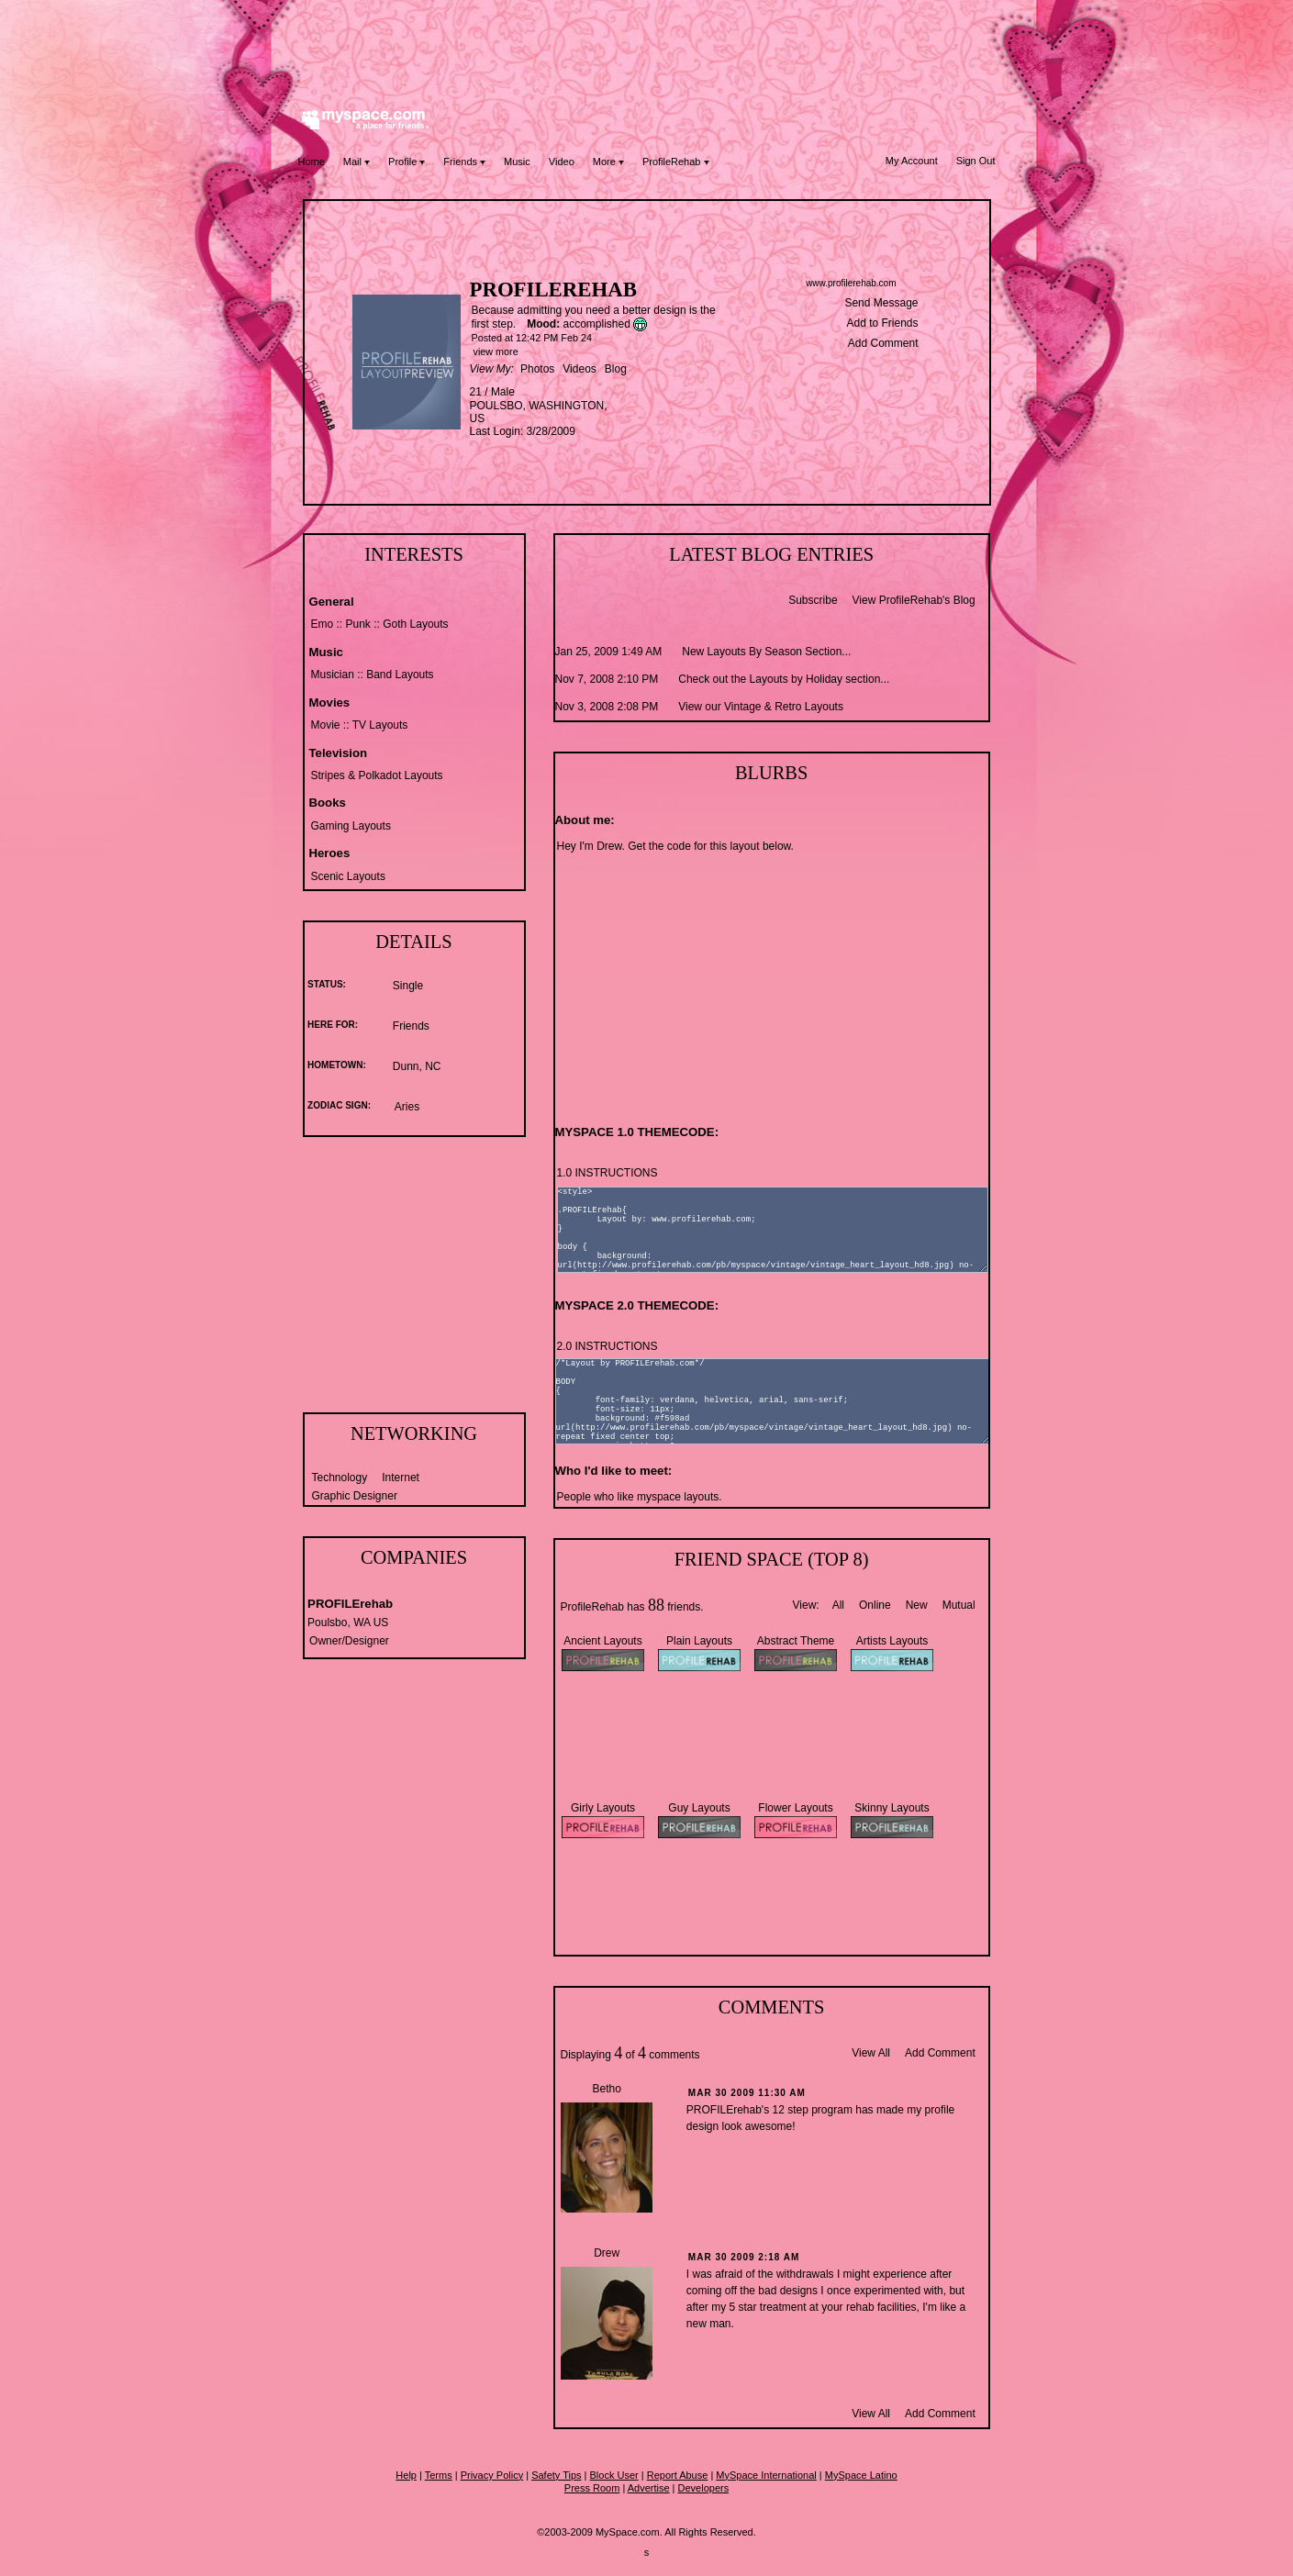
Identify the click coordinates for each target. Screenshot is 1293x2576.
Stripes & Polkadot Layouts (377, 775)
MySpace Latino (861, 2475)
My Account (912, 160)
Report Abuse (677, 2475)
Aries (407, 1106)
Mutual (958, 1605)
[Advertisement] (647, 50)
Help (406, 2475)
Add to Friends (882, 323)
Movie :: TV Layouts (359, 725)
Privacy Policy (492, 2475)
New (917, 1605)
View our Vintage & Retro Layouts (760, 706)
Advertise (649, 2487)
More (608, 161)
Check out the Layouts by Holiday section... (783, 679)
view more (496, 351)
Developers (704, 2487)
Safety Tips (556, 2475)
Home (311, 161)
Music (517, 161)
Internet (400, 1477)
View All (871, 2052)
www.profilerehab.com (851, 283)
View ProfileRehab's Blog (914, 600)
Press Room (592, 2487)
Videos (579, 368)
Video (561, 161)
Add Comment (883, 343)
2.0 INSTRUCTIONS (607, 1346)
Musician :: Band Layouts (372, 674)
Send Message (881, 302)
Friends (464, 161)
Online (875, 1605)
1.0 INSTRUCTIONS (607, 1172)
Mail (356, 161)
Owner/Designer (349, 1640)
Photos (537, 368)
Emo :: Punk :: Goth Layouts (380, 624)
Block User (614, 2475)
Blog (616, 368)
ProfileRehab (675, 161)
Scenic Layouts (348, 876)
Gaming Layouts (351, 826)
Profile (406, 161)
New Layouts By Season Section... (766, 651)
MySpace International (766, 2475)
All (838, 1605)
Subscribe (812, 600)
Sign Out (976, 160)
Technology (340, 1477)
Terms (438, 2475)
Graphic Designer (354, 1495)
